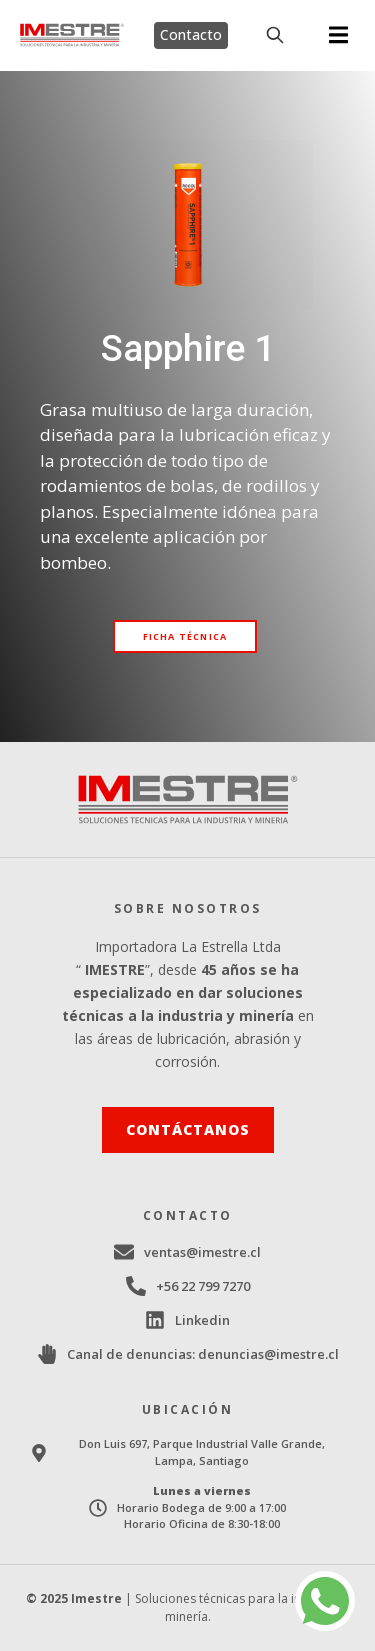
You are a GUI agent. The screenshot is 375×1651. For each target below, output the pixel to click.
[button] (338, 35)
